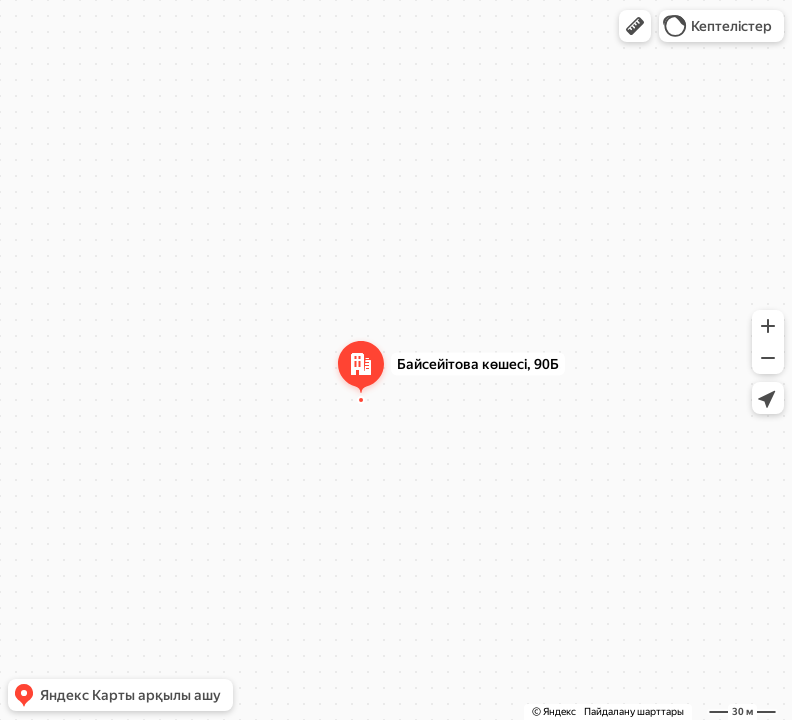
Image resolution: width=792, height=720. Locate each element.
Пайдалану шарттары (634, 711)
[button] (635, 26)
